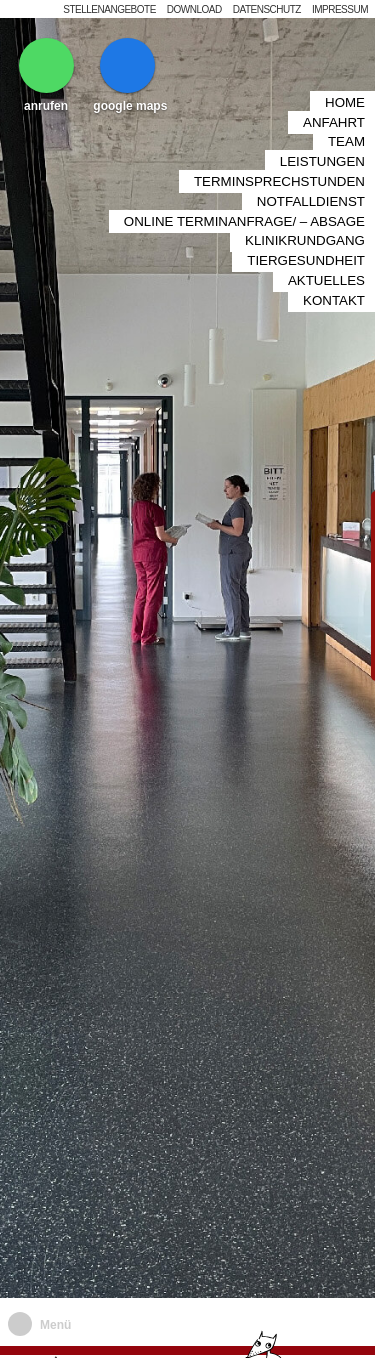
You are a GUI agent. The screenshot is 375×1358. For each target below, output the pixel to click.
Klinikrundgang (305, 183)
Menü (55, 1325)
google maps (130, 75)
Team (346, 105)
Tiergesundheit (306, 198)
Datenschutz (267, 9)
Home (345, 74)
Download (194, 9)
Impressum (340, 9)
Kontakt (334, 229)
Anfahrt (334, 90)
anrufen (46, 75)
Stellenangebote (109, 9)
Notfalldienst (311, 152)
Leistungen (322, 121)
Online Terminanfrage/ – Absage (244, 167)
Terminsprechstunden (279, 136)
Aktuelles (326, 214)
